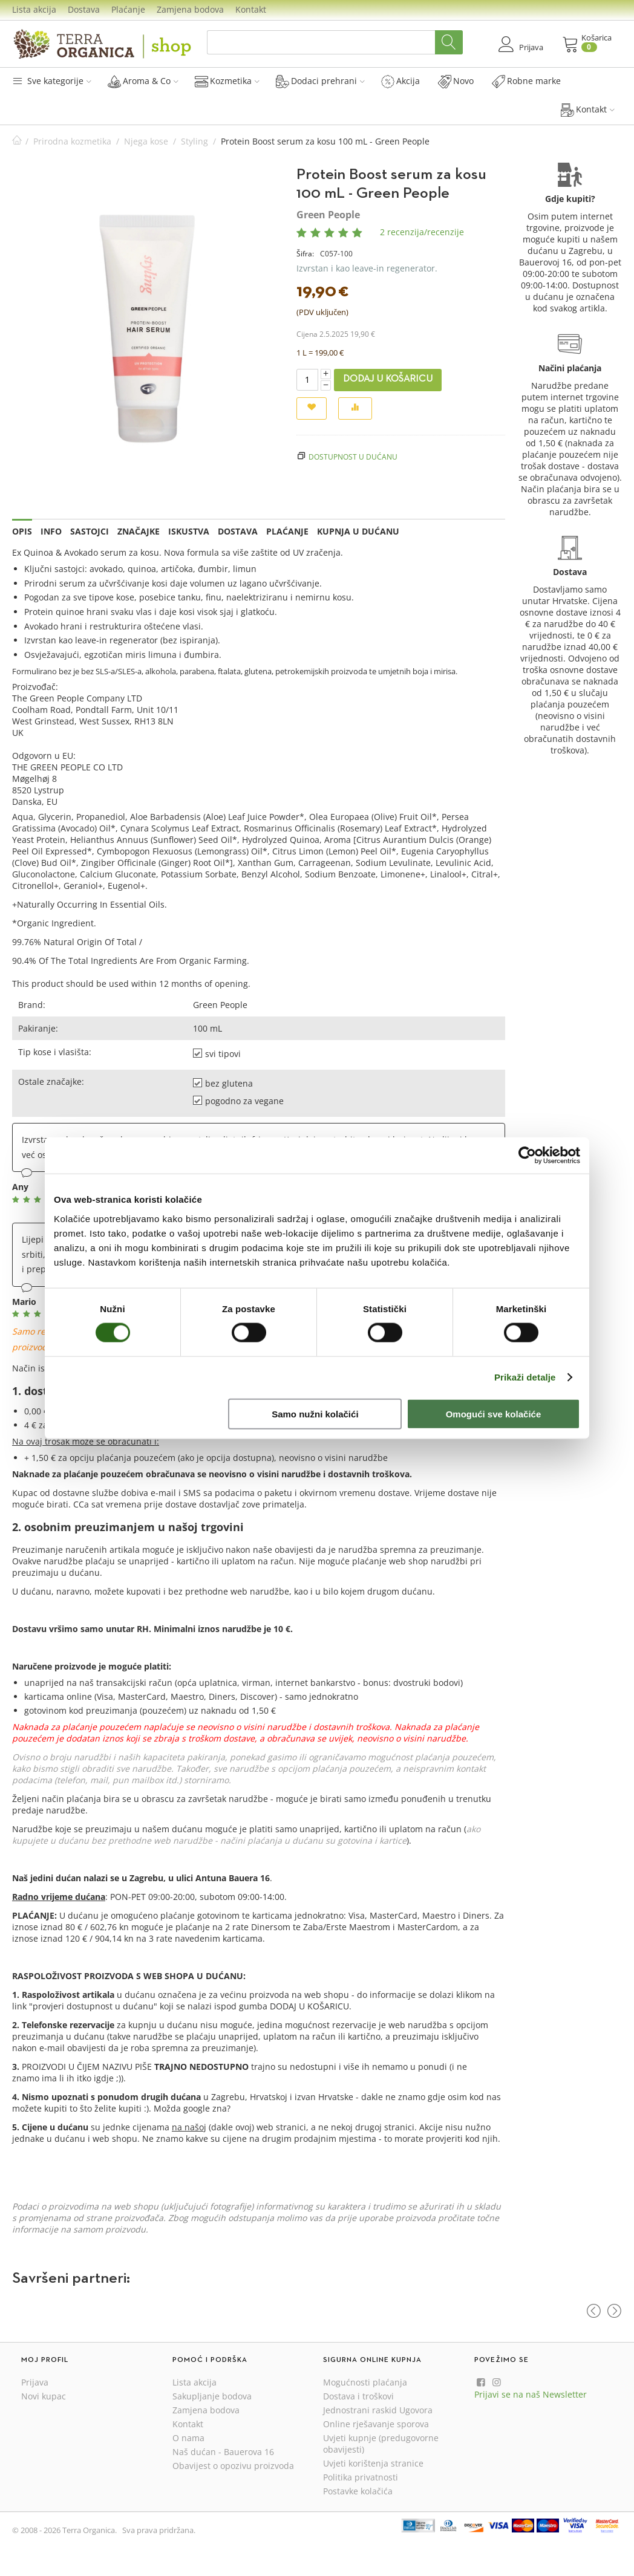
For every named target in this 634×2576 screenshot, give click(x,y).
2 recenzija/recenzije (422, 232)
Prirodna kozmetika (72, 141)
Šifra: (305, 254)
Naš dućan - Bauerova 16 (223, 2451)
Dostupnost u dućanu (353, 456)
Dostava (84, 9)
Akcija (400, 81)
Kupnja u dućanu (358, 531)
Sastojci (89, 531)
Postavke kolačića (358, 2491)
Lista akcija (34, 9)
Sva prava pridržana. (158, 2530)
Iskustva (188, 531)
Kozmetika (227, 81)
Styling (194, 141)
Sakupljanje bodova (212, 2396)
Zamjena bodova (190, 9)
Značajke (138, 531)
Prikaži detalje (525, 1377)
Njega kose (146, 141)
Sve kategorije (51, 80)
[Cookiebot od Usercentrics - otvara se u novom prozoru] (527, 1156)
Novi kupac (43, 2396)
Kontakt (250, 9)
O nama (188, 2438)
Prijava (34, 2382)
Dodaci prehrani (320, 81)
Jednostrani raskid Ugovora (378, 2410)
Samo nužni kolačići (315, 1413)
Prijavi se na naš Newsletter (530, 2394)
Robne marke (526, 81)
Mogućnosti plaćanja (365, 2382)
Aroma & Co (143, 81)
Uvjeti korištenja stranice (373, 2463)
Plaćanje (128, 9)
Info (51, 531)
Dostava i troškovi (358, 2396)
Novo (456, 81)
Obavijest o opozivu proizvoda (233, 2465)
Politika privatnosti (360, 2477)
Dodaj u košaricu (388, 379)
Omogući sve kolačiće (493, 1413)
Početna (17, 141)
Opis (22, 531)
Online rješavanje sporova (376, 2424)
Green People (328, 214)
